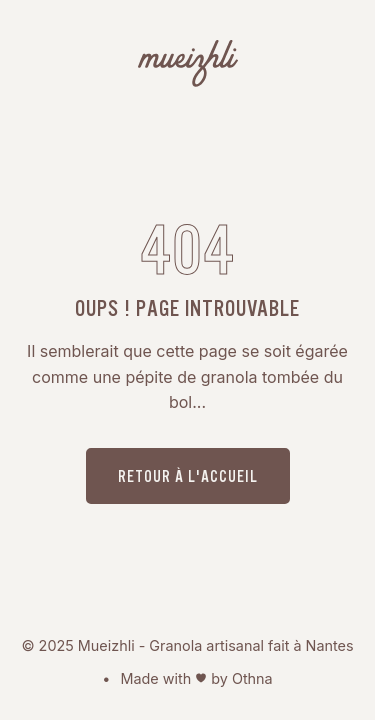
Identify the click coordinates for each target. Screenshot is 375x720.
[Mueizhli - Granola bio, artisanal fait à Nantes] (188, 67)
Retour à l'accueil (188, 476)
